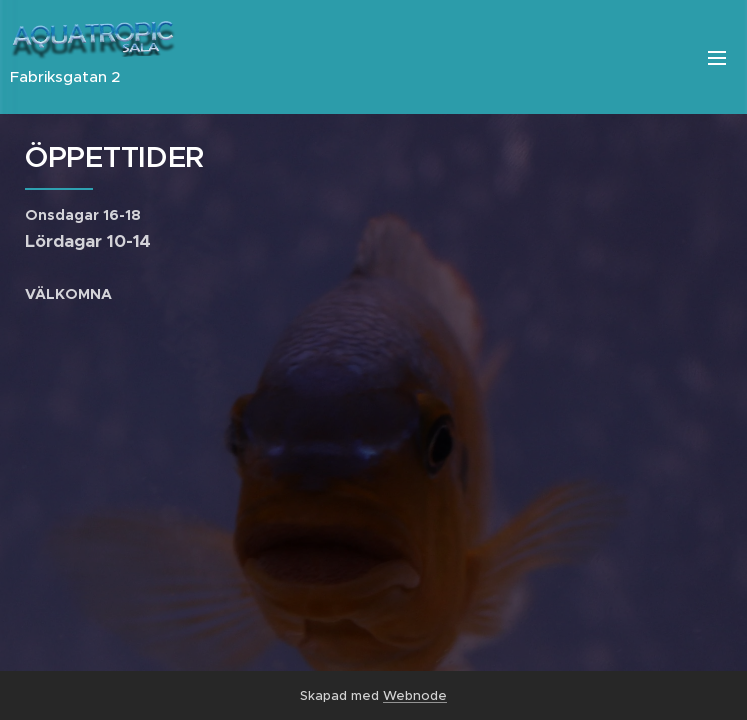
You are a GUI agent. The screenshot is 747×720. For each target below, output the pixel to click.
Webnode (415, 695)
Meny (717, 58)
